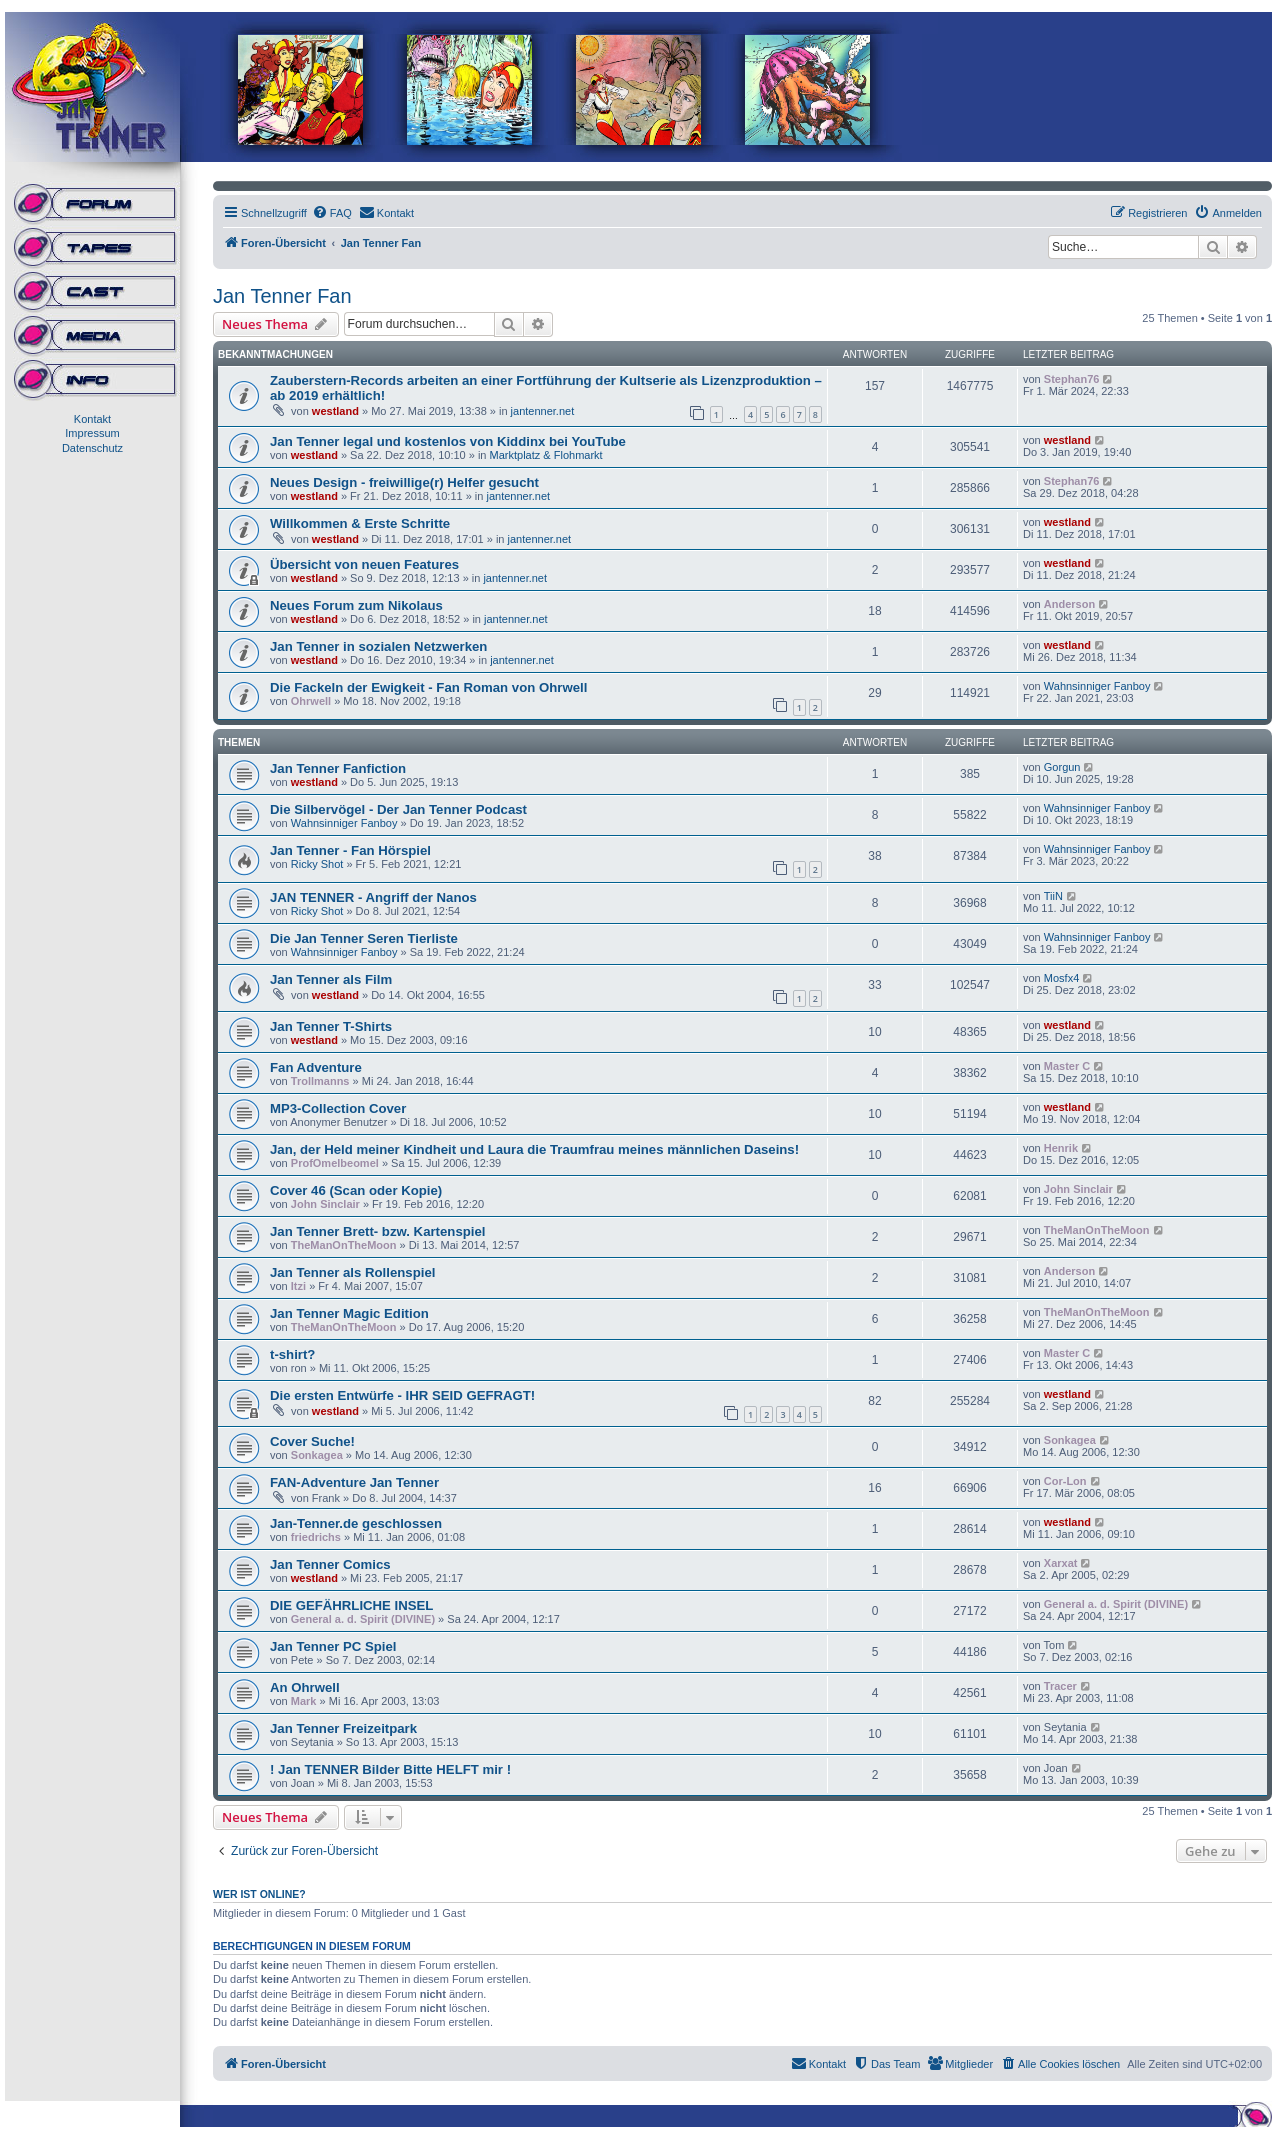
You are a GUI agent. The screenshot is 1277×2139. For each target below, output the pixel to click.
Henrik (1061, 1148)
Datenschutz (92, 448)
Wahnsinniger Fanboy (1097, 686)
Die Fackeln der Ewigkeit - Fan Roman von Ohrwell (428, 687)
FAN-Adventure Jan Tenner (354, 1482)
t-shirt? (292, 1354)
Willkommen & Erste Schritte (360, 523)
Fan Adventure (316, 1067)
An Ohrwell (305, 1687)
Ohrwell (311, 701)
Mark (304, 1701)
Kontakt (92, 419)
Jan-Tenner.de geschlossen (356, 1523)
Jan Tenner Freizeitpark (343, 1728)
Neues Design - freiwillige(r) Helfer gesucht (404, 482)
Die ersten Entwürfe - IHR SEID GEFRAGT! (402, 1395)
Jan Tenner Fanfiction (338, 768)
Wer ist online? (259, 1894)
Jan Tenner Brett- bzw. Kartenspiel (377, 1231)
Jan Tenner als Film (331, 979)
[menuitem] (332, 213)
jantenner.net (543, 411)
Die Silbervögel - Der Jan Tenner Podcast (398, 809)
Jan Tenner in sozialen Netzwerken (378, 646)
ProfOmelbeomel (335, 1163)
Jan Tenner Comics (330, 1564)
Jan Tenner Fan (282, 296)
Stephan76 (1072, 379)
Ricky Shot (317, 864)
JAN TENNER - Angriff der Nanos (373, 897)
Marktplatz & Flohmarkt (546, 455)
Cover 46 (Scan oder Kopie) (356, 1190)
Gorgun (1062, 767)
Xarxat (1061, 1563)
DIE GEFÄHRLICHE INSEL (351, 1605)
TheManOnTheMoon (344, 1245)
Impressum (92, 433)
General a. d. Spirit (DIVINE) (363, 1619)
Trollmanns (320, 1081)
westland (335, 411)
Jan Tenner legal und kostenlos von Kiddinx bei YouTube (448, 441)
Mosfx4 (1061, 978)
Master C (1067, 1066)
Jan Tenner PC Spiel (333, 1646)
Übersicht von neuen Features (364, 564)
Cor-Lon (1065, 1481)
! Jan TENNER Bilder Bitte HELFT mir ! (390, 1769)
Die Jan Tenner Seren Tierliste (364, 938)
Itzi (298, 1286)
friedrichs (316, 1537)
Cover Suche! (312, 1441)
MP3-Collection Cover (338, 1108)
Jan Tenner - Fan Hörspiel (350, 850)
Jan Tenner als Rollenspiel (352, 1272)
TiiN (1053, 896)
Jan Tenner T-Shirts (331, 1026)
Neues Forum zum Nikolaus (356, 605)
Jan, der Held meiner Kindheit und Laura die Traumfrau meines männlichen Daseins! (534, 1149)
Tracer (1060, 1686)
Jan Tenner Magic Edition (349, 1313)
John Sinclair (325, 1204)
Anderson (1069, 604)
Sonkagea (317, 1455)
